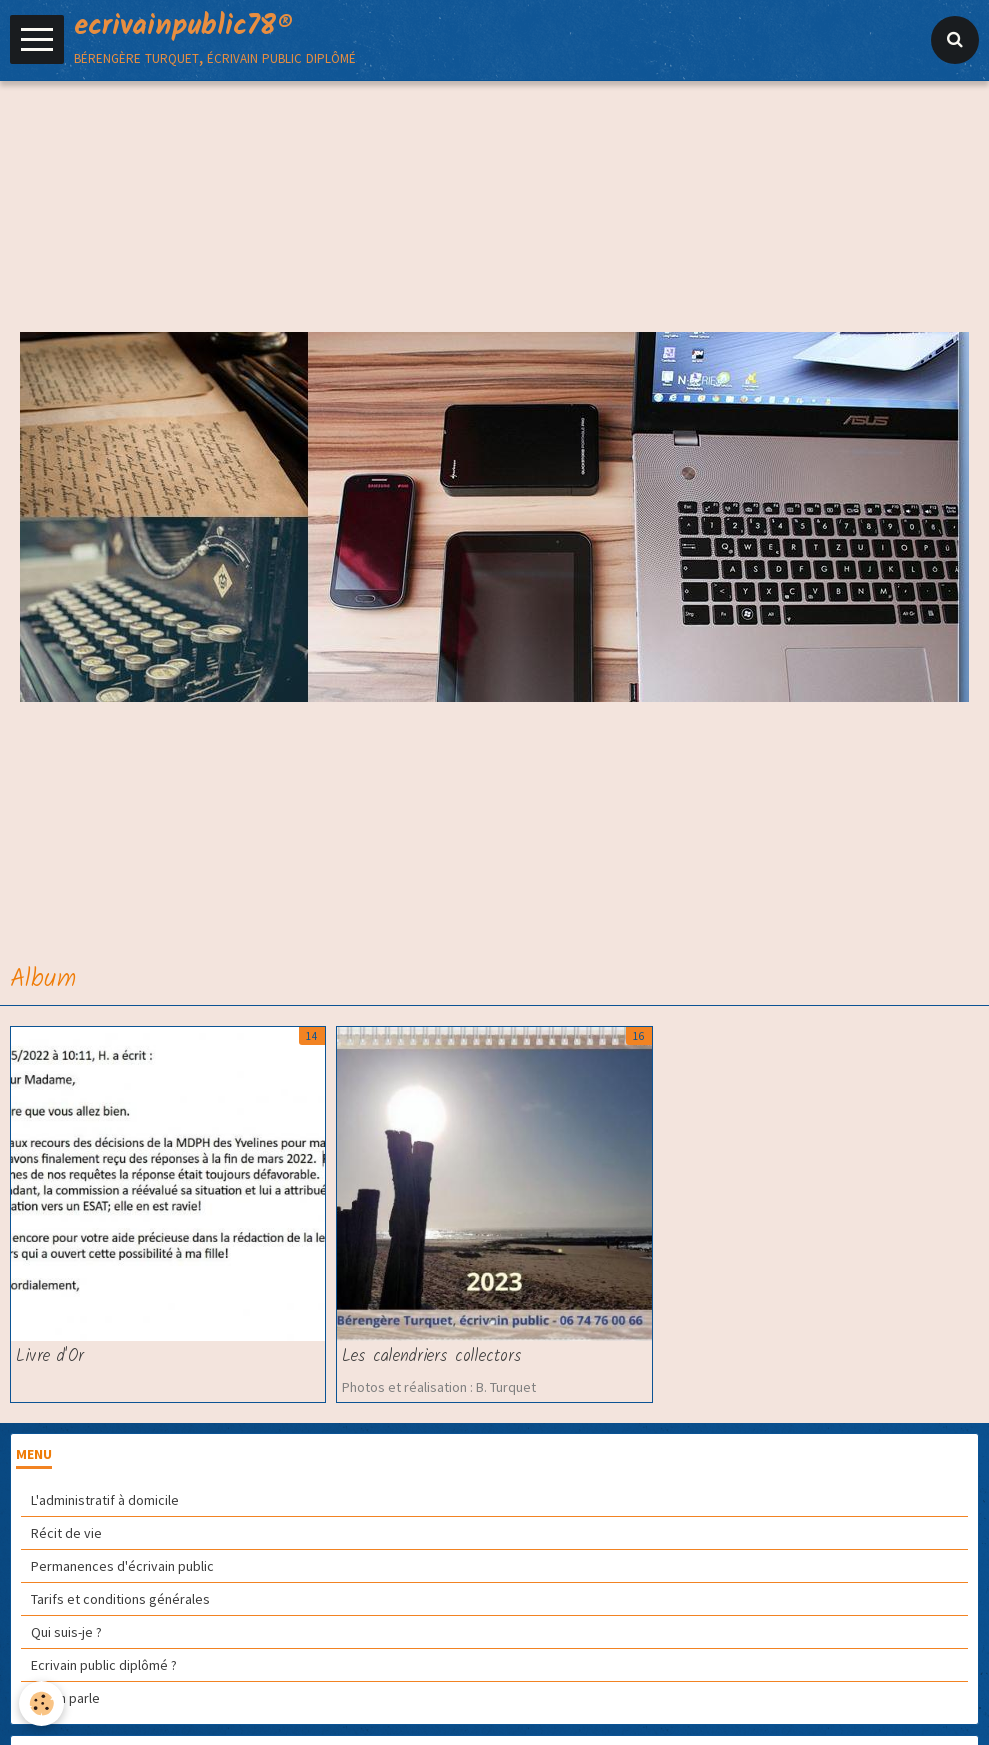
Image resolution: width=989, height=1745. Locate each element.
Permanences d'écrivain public (122, 1566)
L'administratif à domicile (105, 1500)
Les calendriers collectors (432, 1356)
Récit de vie (66, 1533)
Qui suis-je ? (66, 1632)
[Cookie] (42, 1703)
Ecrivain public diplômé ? (104, 1665)
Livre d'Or (50, 1356)
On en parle (65, 1698)
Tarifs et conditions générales (120, 1599)
